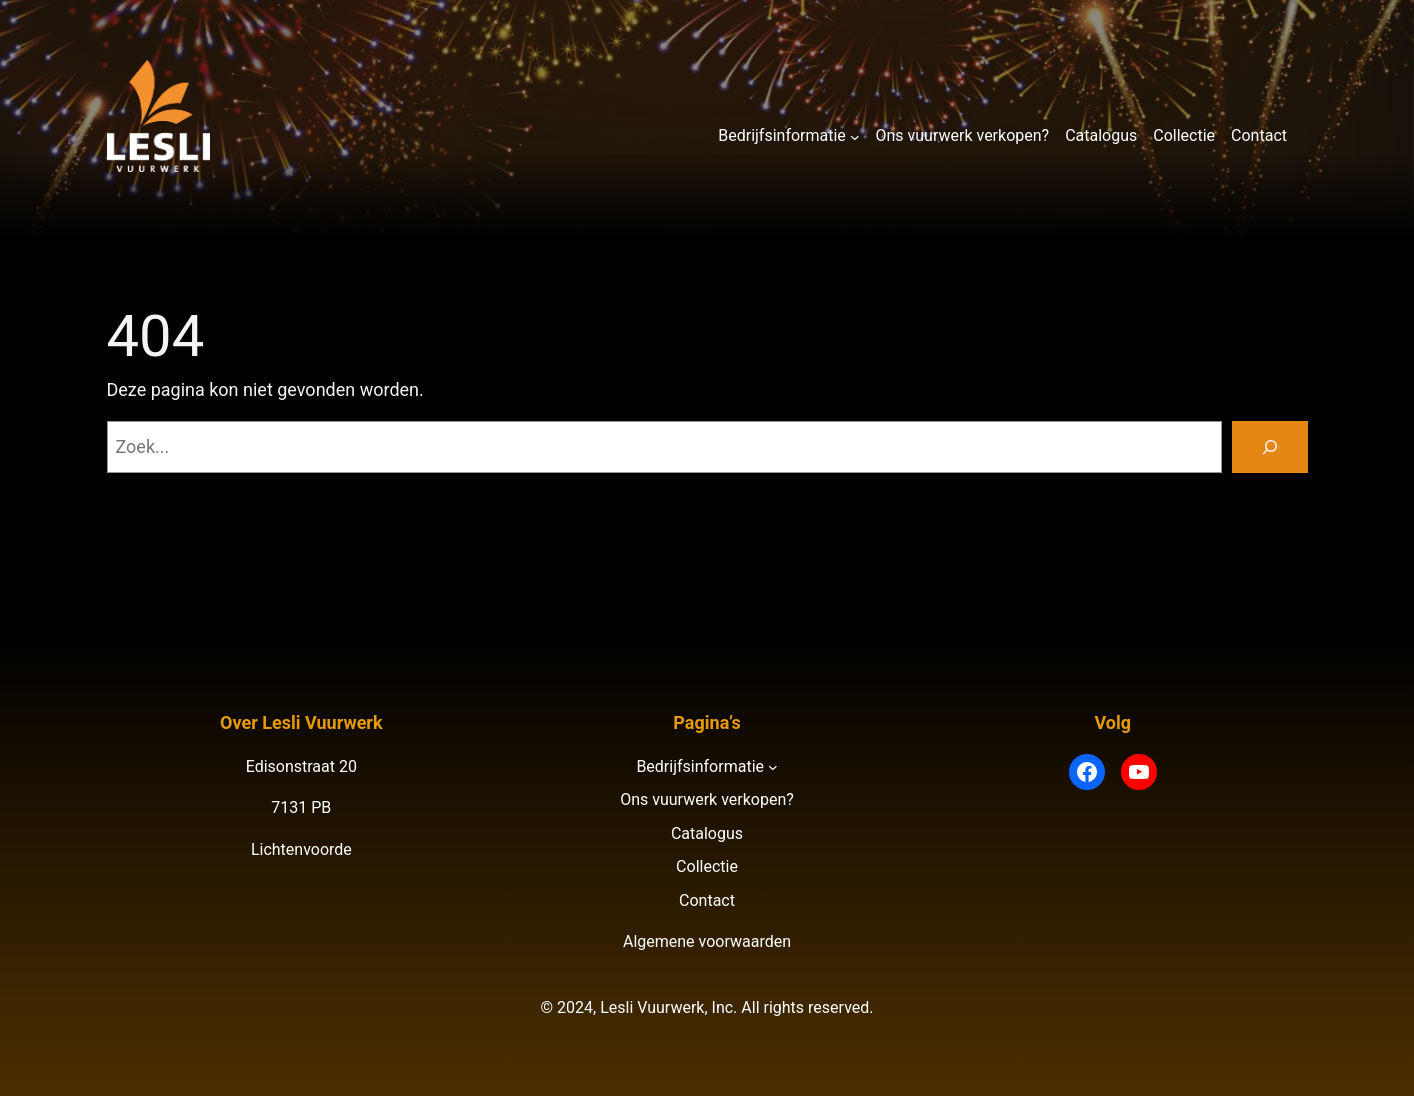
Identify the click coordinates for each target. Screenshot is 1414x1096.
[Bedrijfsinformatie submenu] (855, 136)
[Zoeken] (1270, 447)
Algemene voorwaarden (707, 941)
